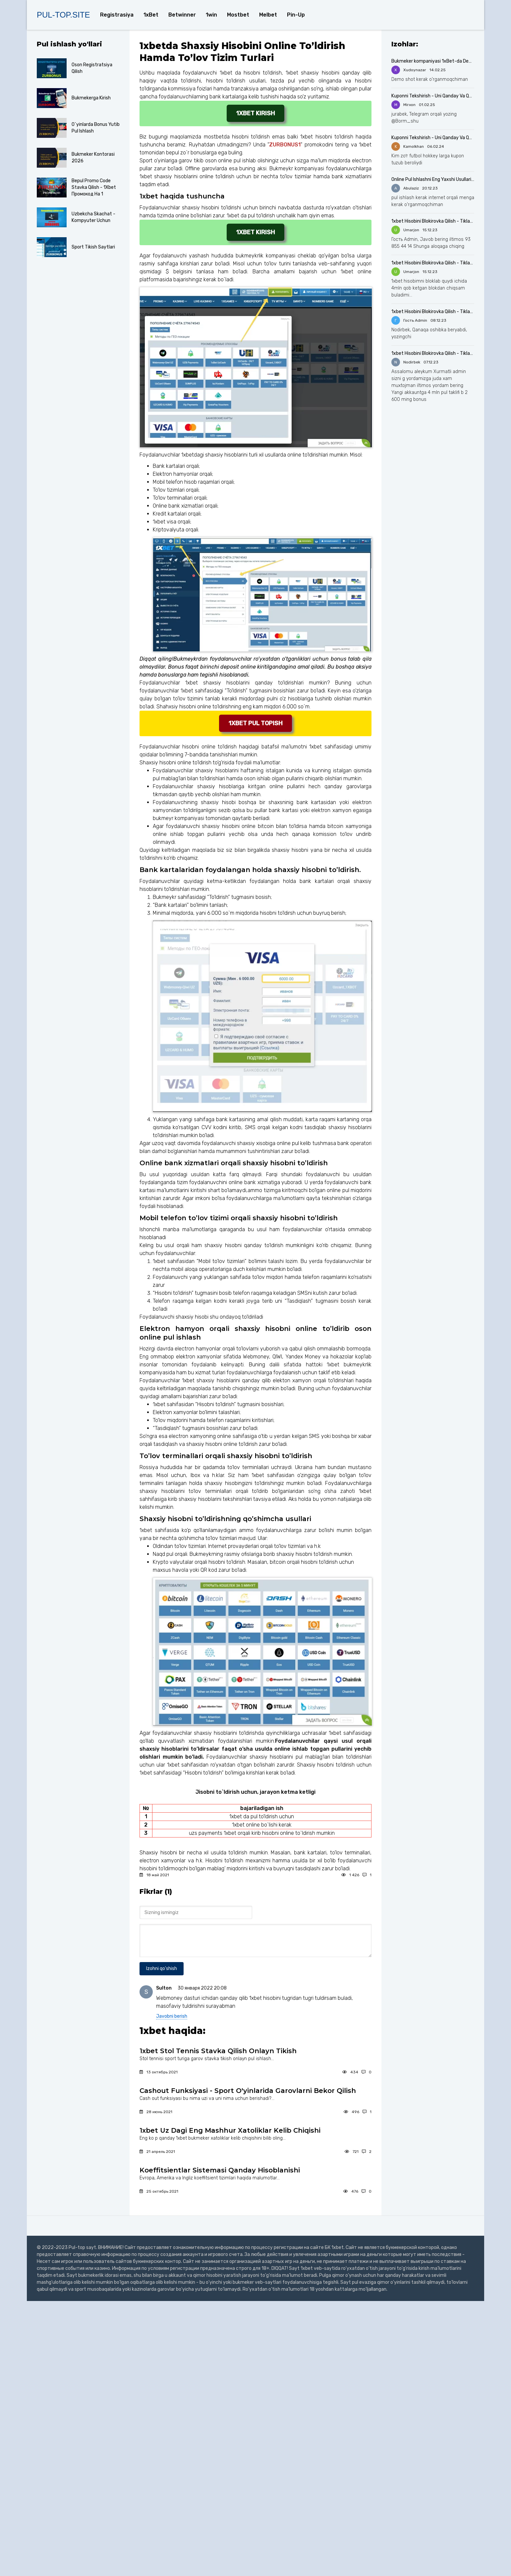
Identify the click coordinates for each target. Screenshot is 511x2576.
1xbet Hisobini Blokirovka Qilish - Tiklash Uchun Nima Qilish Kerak (432, 221)
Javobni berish (171, 2016)
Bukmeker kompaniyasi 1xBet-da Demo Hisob (432, 61)
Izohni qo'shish (161, 1968)
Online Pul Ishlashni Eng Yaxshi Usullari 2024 (432, 179)
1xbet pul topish (255, 723)
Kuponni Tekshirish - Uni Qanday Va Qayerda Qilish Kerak (432, 96)
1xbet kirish (255, 113)
